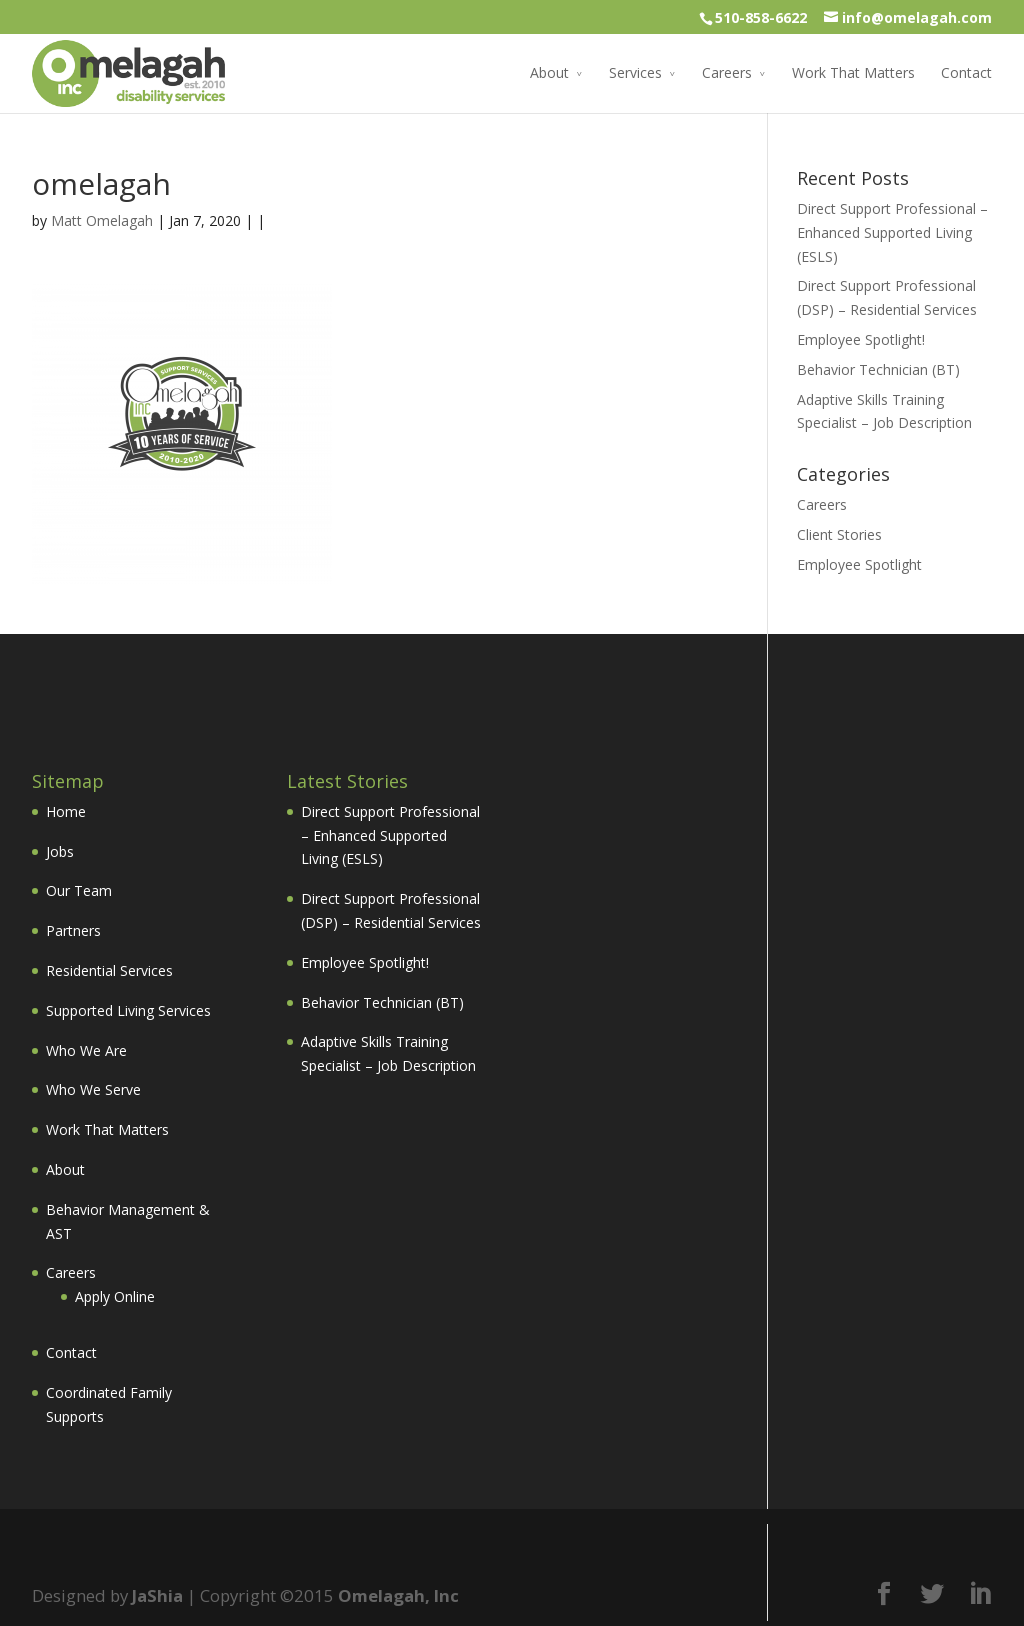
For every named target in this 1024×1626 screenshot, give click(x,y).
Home (66, 811)
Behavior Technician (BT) (878, 369)
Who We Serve (93, 1089)
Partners (73, 930)
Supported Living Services (128, 1010)
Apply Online (115, 1296)
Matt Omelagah (102, 220)
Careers (727, 72)
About (549, 72)
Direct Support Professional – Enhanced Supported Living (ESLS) (892, 232)
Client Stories (839, 534)
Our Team (79, 890)
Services (635, 72)
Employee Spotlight (859, 564)
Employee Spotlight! (861, 339)
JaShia (157, 1595)
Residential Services (109, 970)
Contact (966, 72)
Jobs (60, 851)
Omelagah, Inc (398, 1595)
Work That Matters (853, 72)
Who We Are (86, 1050)
